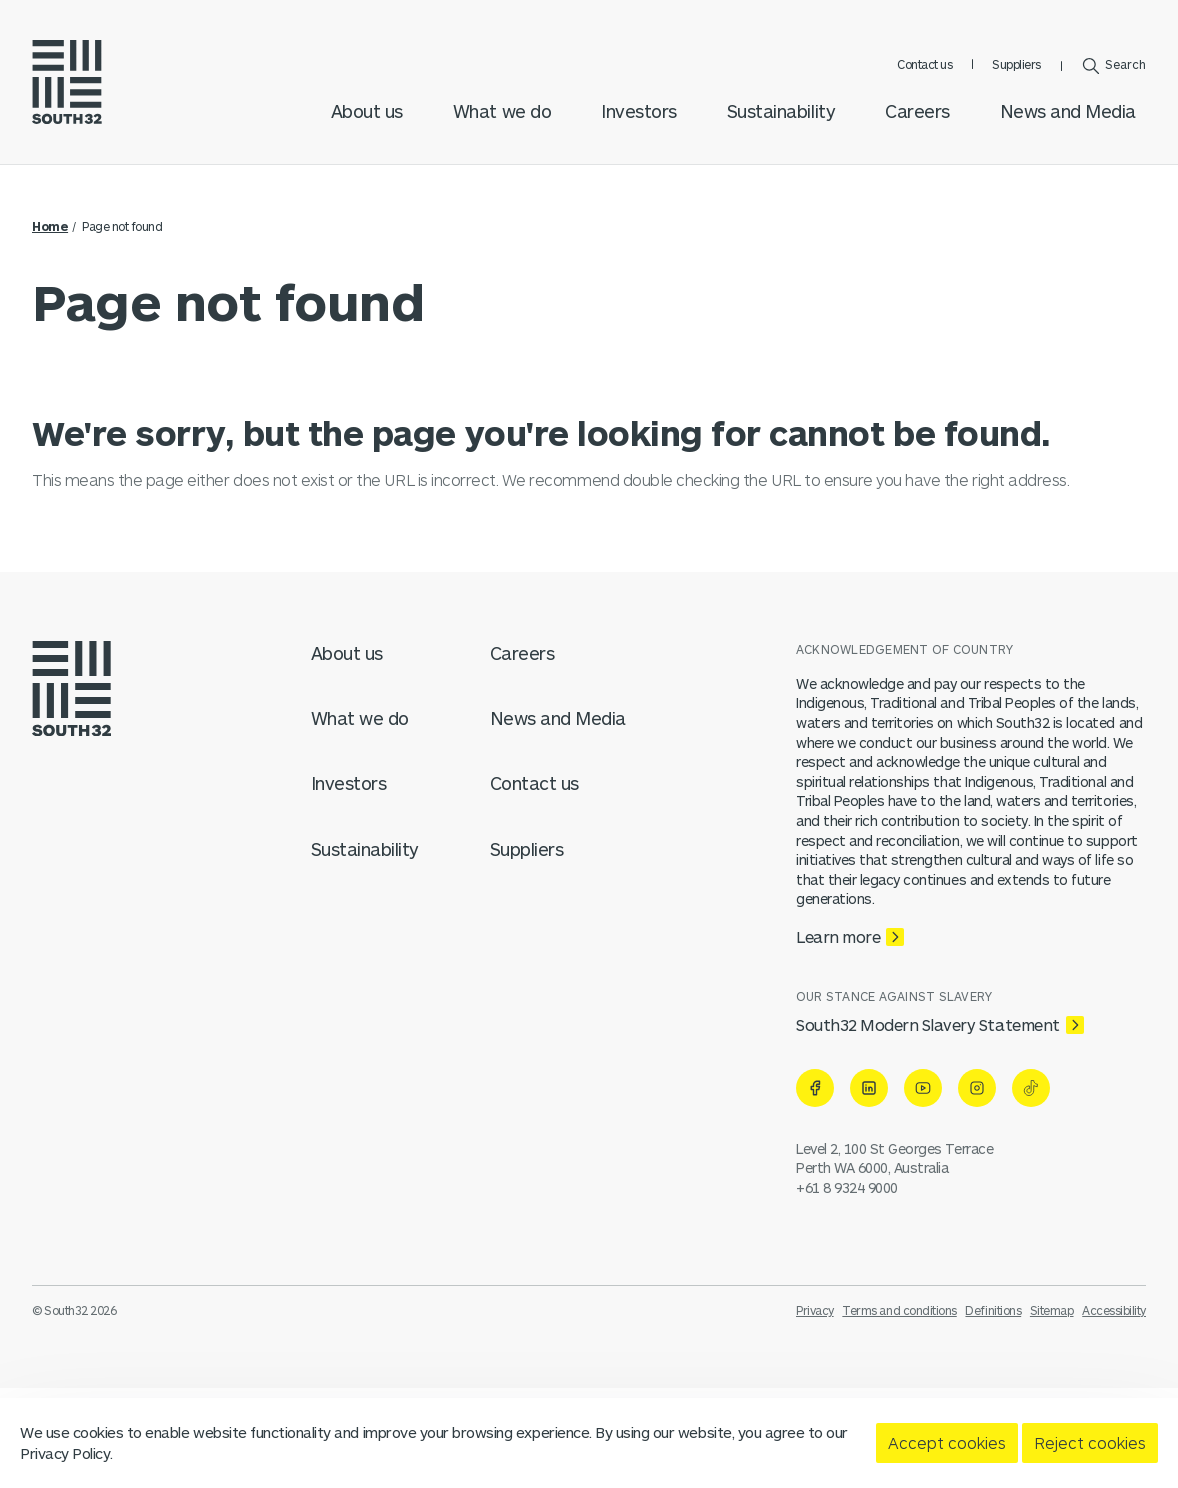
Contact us (924, 64)
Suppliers (1016, 64)
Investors (639, 111)
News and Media (1068, 111)
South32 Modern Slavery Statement (928, 1024)
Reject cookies (1090, 1442)
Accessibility (1114, 1310)
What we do (502, 111)
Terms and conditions (899, 1310)
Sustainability (781, 111)
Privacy (815, 1310)
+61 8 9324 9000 (847, 1187)
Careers (917, 111)
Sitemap (1052, 1310)
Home (50, 226)
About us (367, 111)
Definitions (993, 1310)
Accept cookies (947, 1442)
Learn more (838, 936)
